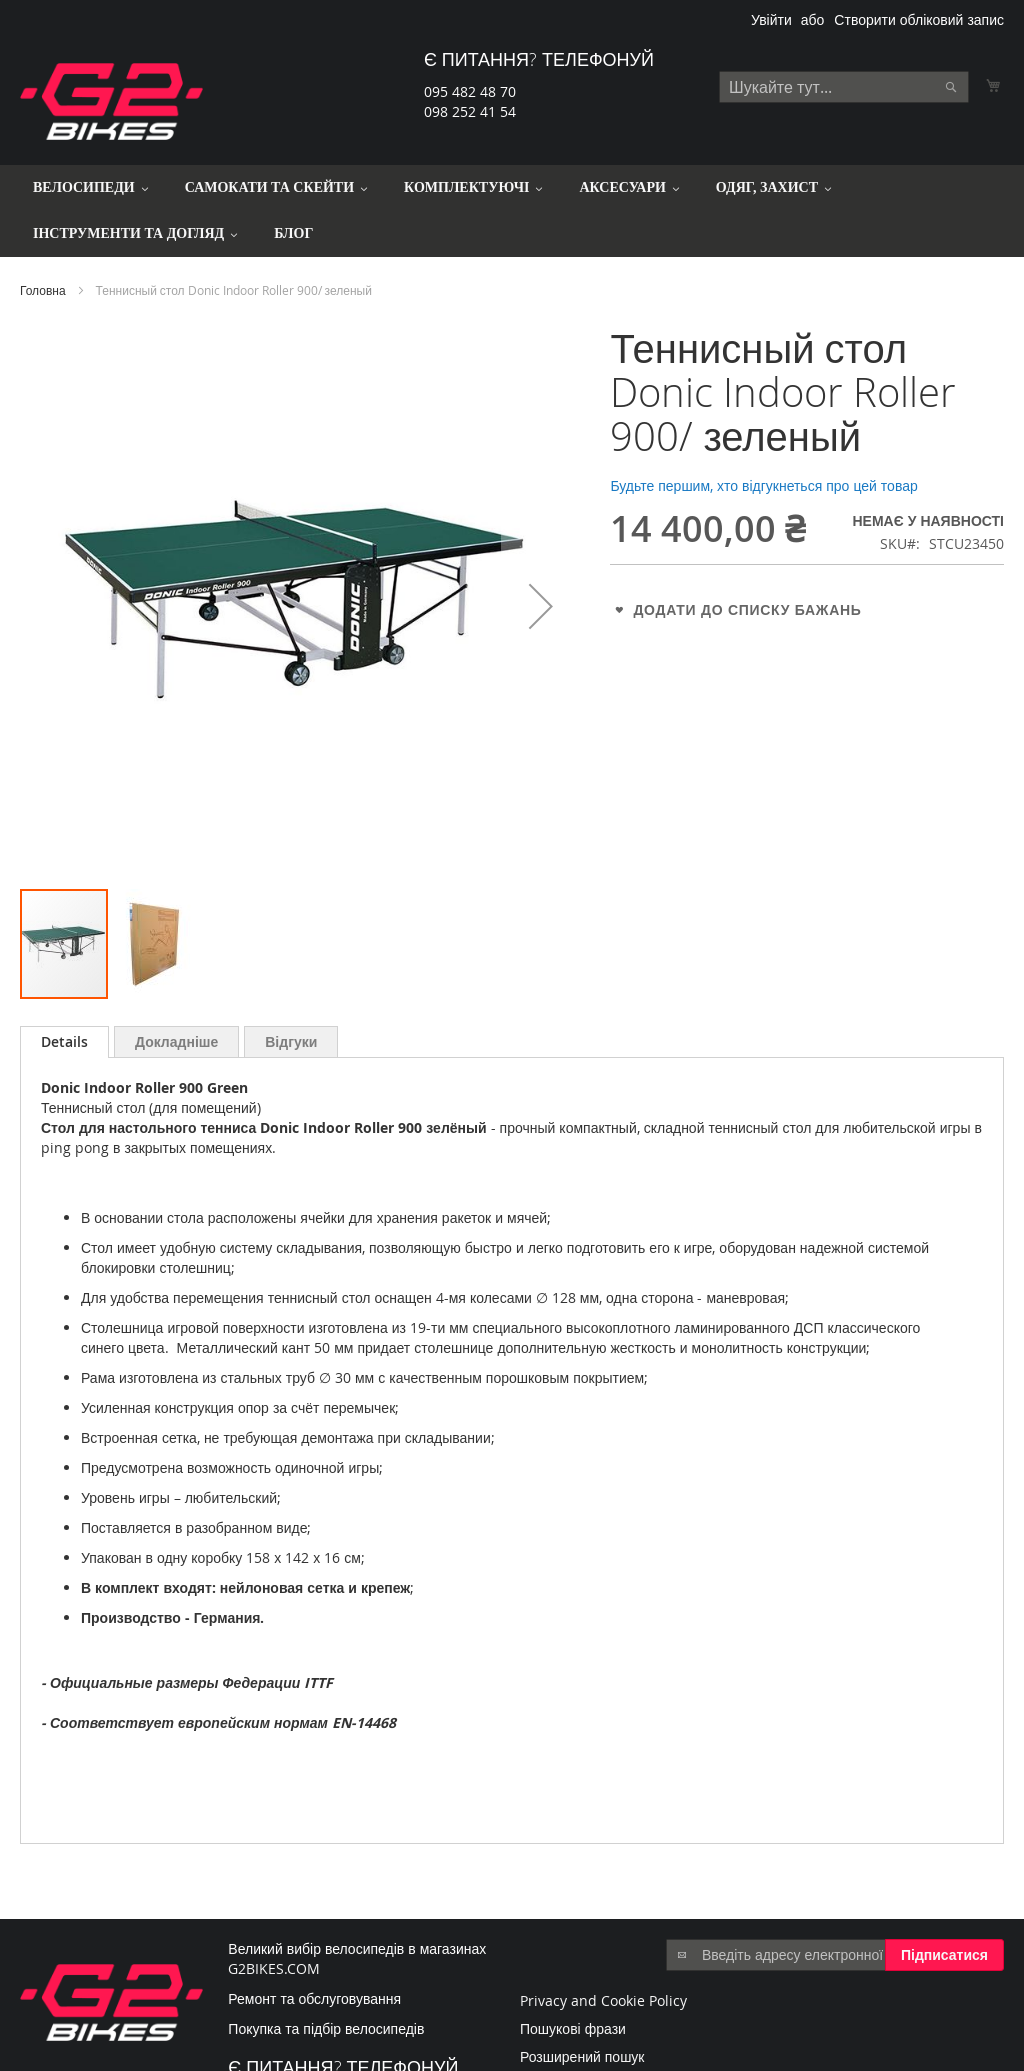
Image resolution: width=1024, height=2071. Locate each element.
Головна (43, 290)
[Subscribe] (944, 1955)
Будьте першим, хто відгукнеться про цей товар (763, 485)
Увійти (771, 19)
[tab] (64, 1042)
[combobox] (844, 87)
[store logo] (111, 101)
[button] (541, 606)
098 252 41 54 (470, 111)
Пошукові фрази (573, 2028)
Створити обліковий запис (919, 19)
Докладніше (176, 1041)
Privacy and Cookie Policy (603, 2000)
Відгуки (291, 1041)
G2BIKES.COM (274, 1968)
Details (64, 1041)
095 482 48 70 (470, 91)
